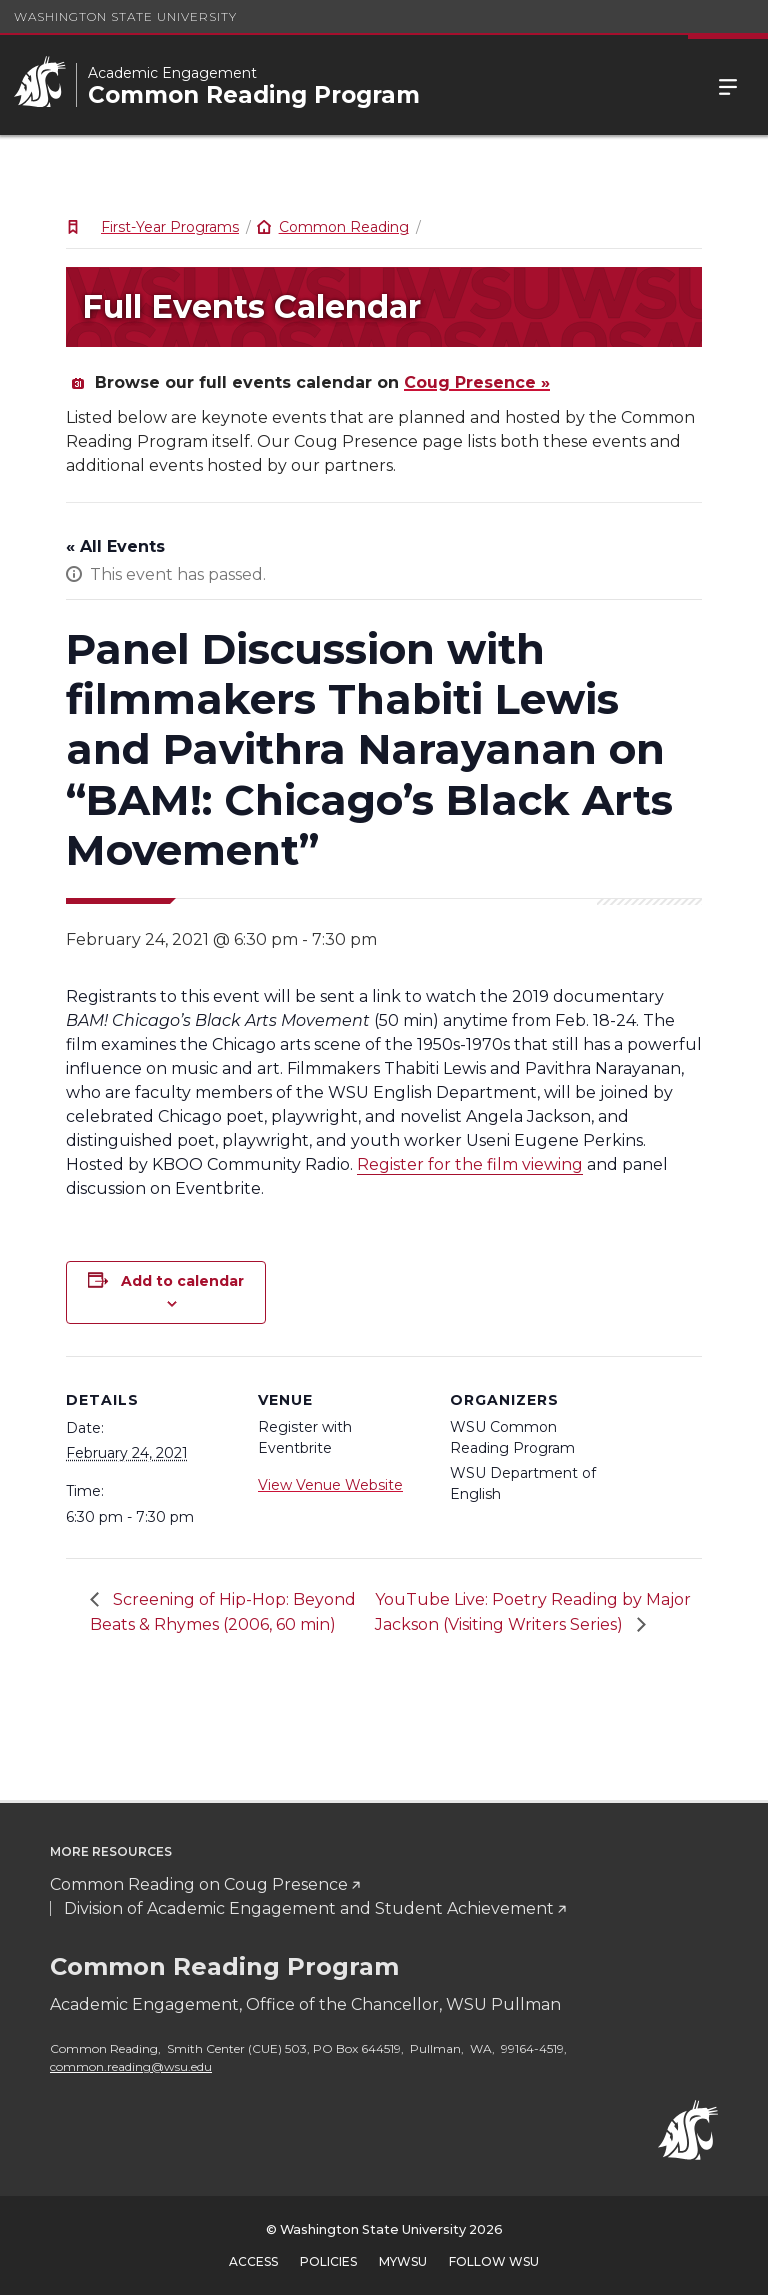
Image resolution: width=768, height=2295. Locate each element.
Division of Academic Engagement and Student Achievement (309, 1908)
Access (253, 2261)
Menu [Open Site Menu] (728, 85)
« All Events (115, 546)
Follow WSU (494, 2261)
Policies (328, 2261)
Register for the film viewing (470, 1164)
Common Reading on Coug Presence (199, 1884)
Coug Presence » (477, 382)
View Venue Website (330, 1485)
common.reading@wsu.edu (131, 2066)
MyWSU (403, 2261)
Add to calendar (182, 1281)
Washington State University (125, 16)
